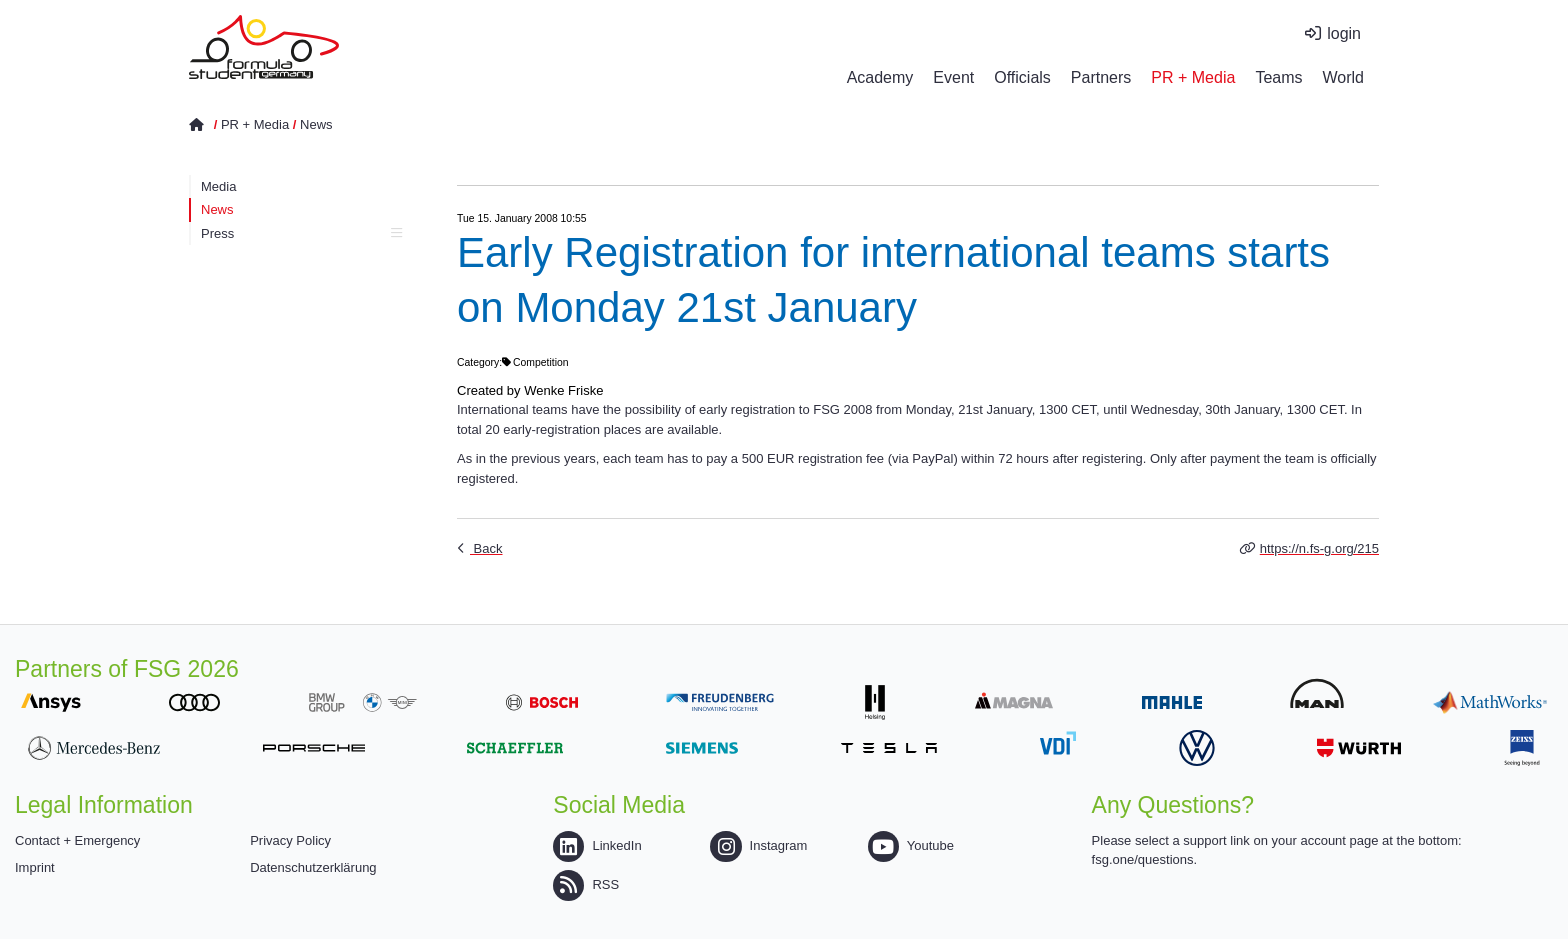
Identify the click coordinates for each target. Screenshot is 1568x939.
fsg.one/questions (1143, 859)
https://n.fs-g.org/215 (1319, 548)
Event (953, 77)
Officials (1022, 77)
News (316, 124)
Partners (1101, 77)
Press (301, 233)
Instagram (758, 845)
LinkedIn (597, 845)
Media (218, 186)
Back (486, 548)
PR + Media (1193, 77)
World (1344, 77)
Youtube (911, 845)
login (1344, 33)
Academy (880, 77)
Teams (1278, 77)
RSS (586, 884)
